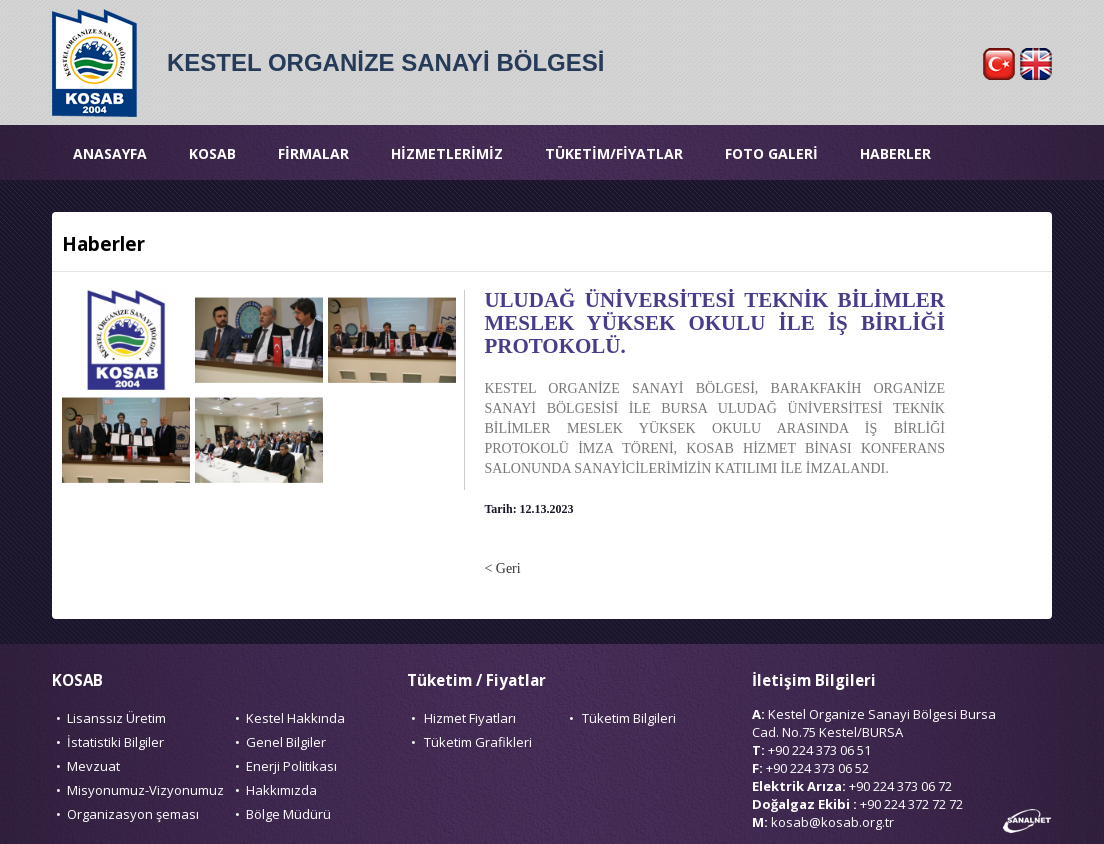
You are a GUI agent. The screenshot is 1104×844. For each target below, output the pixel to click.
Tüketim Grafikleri (478, 742)
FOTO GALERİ (771, 153)
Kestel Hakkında (295, 718)
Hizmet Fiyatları (470, 718)
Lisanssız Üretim (116, 718)
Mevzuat (93, 766)
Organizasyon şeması (133, 814)
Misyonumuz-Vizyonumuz (145, 790)
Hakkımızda (281, 790)
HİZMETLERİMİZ (447, 153)
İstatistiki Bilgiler (115, 742)
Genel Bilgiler (286, 742)
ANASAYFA (110, 153)
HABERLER (895, 153)
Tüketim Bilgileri (629, 718)
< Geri (502, 568)
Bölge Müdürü (288, 814)
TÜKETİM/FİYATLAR (614, 153)
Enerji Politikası (291, 766)
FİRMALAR (313, 153)
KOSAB (212, 153)
